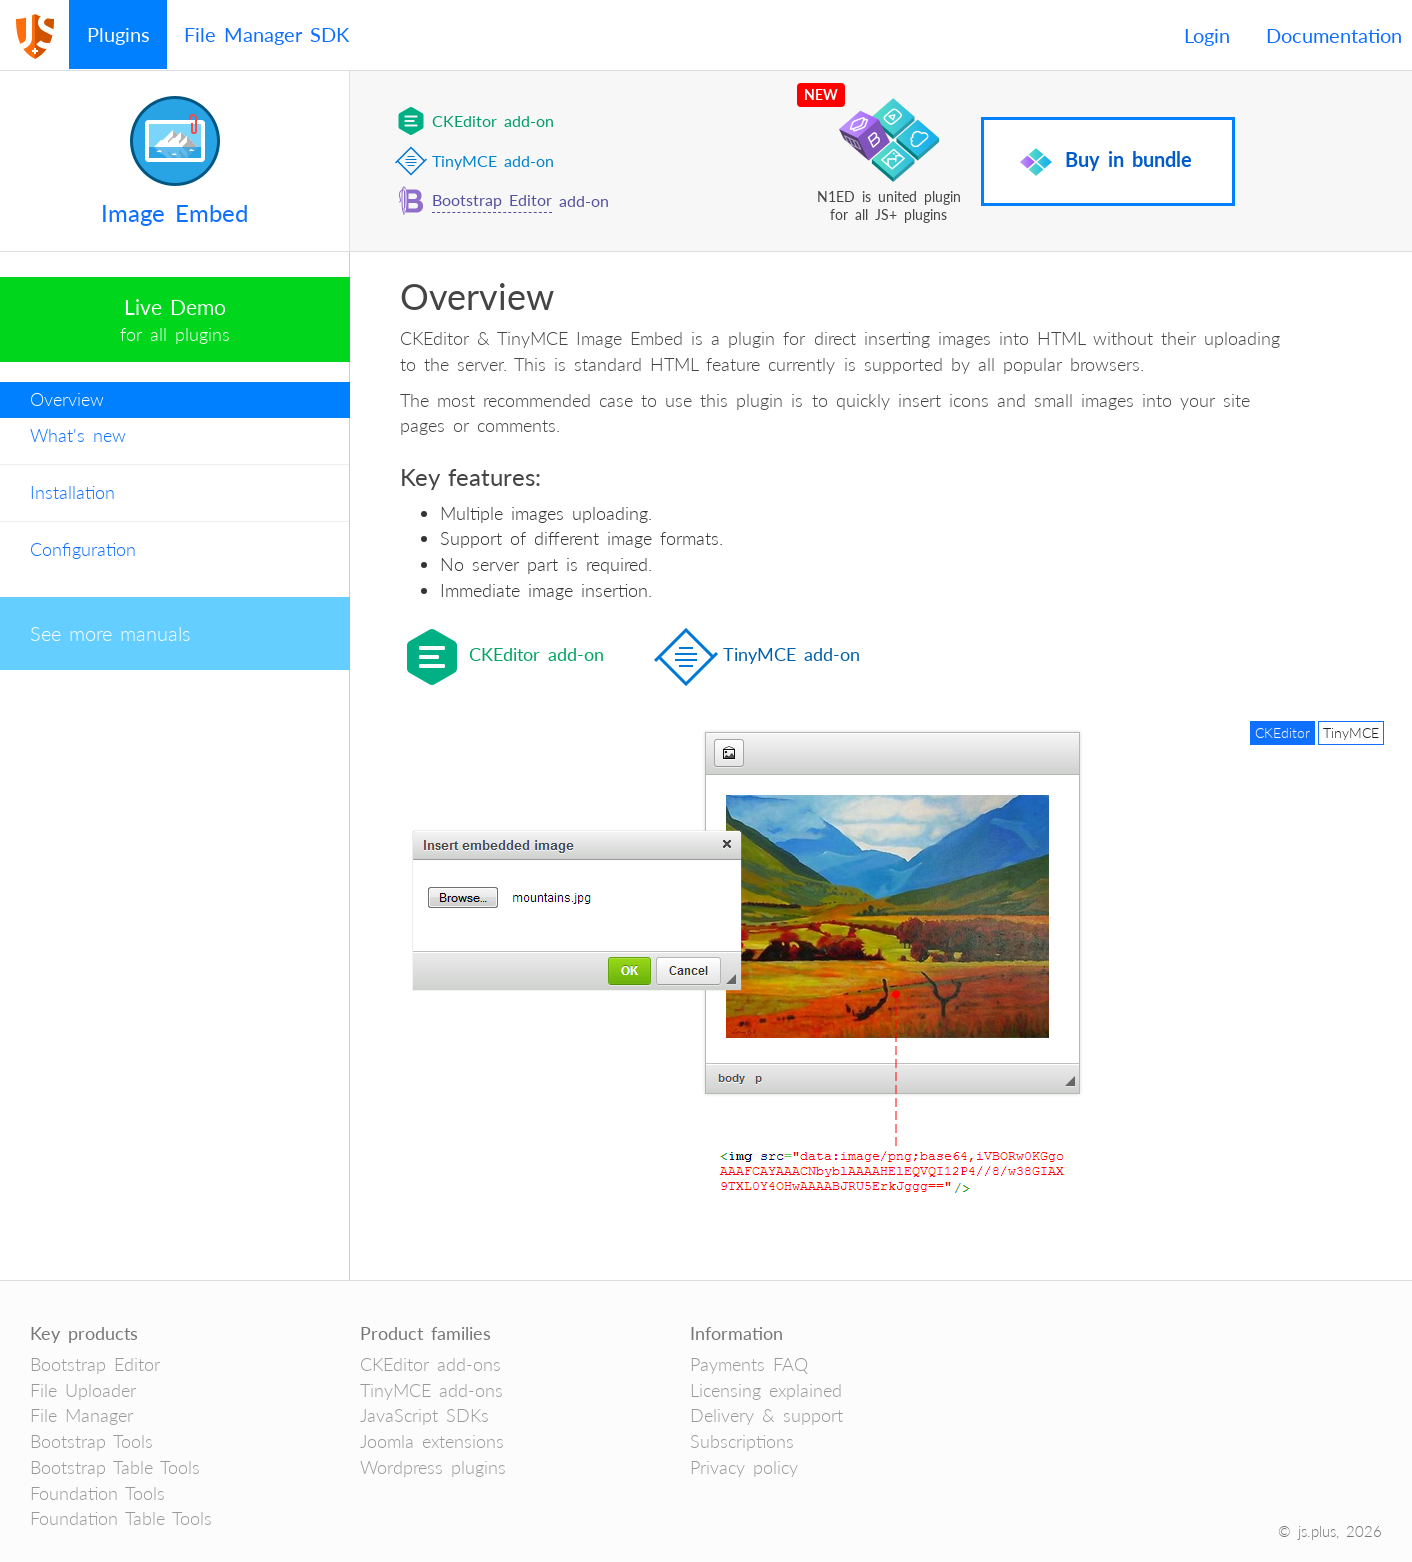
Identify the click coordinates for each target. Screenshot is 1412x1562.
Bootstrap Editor (492, 199)
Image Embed (174, 212)
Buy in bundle (1106, 162)
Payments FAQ (749, 1364)
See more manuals (110, 633)
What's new (78, 435)
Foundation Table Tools (121, 1518)
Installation (72, 492)
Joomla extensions (432, 1441)
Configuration (83, 549)
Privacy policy (744, 1467)
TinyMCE (1351, 732)
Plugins (118, 34)
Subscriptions (742, 1441)
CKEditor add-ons (430, 1364)
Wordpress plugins (433, 1467)
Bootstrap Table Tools (115, 1467)
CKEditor (1282, 732)
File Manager (81, 1415)
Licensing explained (766, 1390)
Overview (67, 399)
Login (1207, 35)
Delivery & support (766, 1415)
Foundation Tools (97, 1493)
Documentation (1334, 35)
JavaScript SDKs (424, 1415)
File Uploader (83, 1390)
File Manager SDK (266, 34)
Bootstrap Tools (91, 1441)
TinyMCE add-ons (431, 1390)
